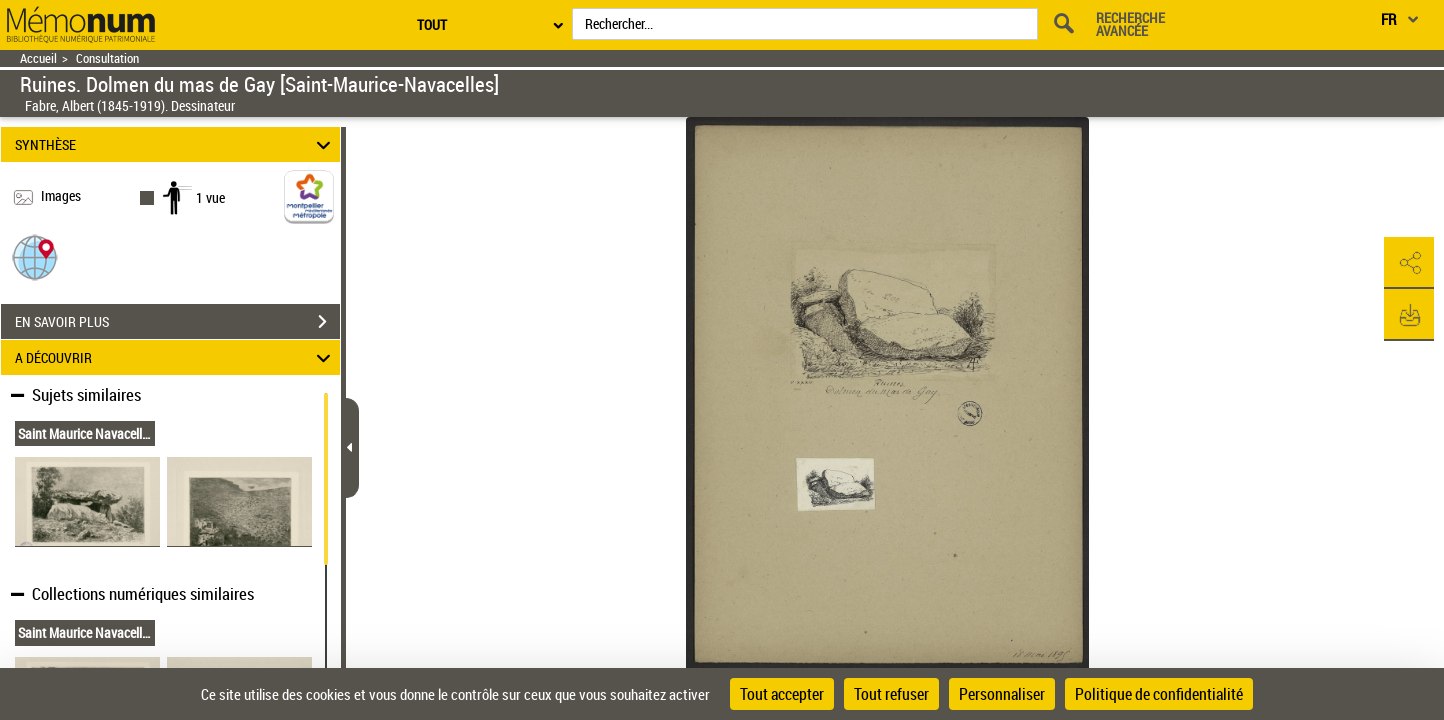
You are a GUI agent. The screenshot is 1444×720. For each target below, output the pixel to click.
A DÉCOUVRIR (176, 357)
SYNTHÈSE (176, 144)
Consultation (107, 58)
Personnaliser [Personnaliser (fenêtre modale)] (1002, 694)
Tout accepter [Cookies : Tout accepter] (782, 694)
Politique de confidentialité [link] (1159, 694)
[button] (35, 256)
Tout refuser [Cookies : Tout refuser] (891, 694)
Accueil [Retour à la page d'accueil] (38, 58)
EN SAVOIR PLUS (177, 322)
